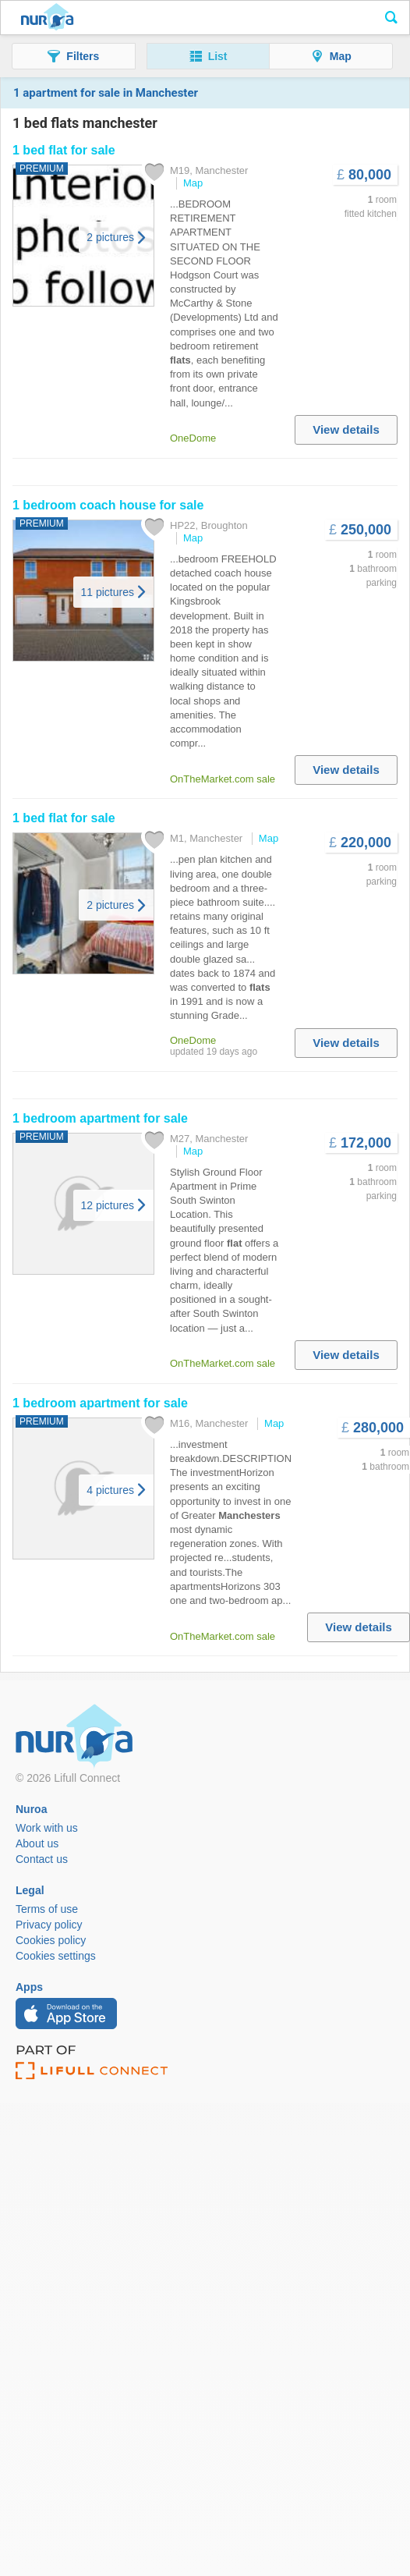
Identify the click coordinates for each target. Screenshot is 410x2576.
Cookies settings (56, 1956)
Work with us (47, 1828)
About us (37, 1843)
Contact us (42, 1859)
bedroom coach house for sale (107, 505)
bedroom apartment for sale (100, 1118)
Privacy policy (49, 1924)
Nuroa (47, 18)
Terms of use (47, 1909)
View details (346, 429)
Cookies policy (51, 1940)
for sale (63, 150)
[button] (74, 56)
